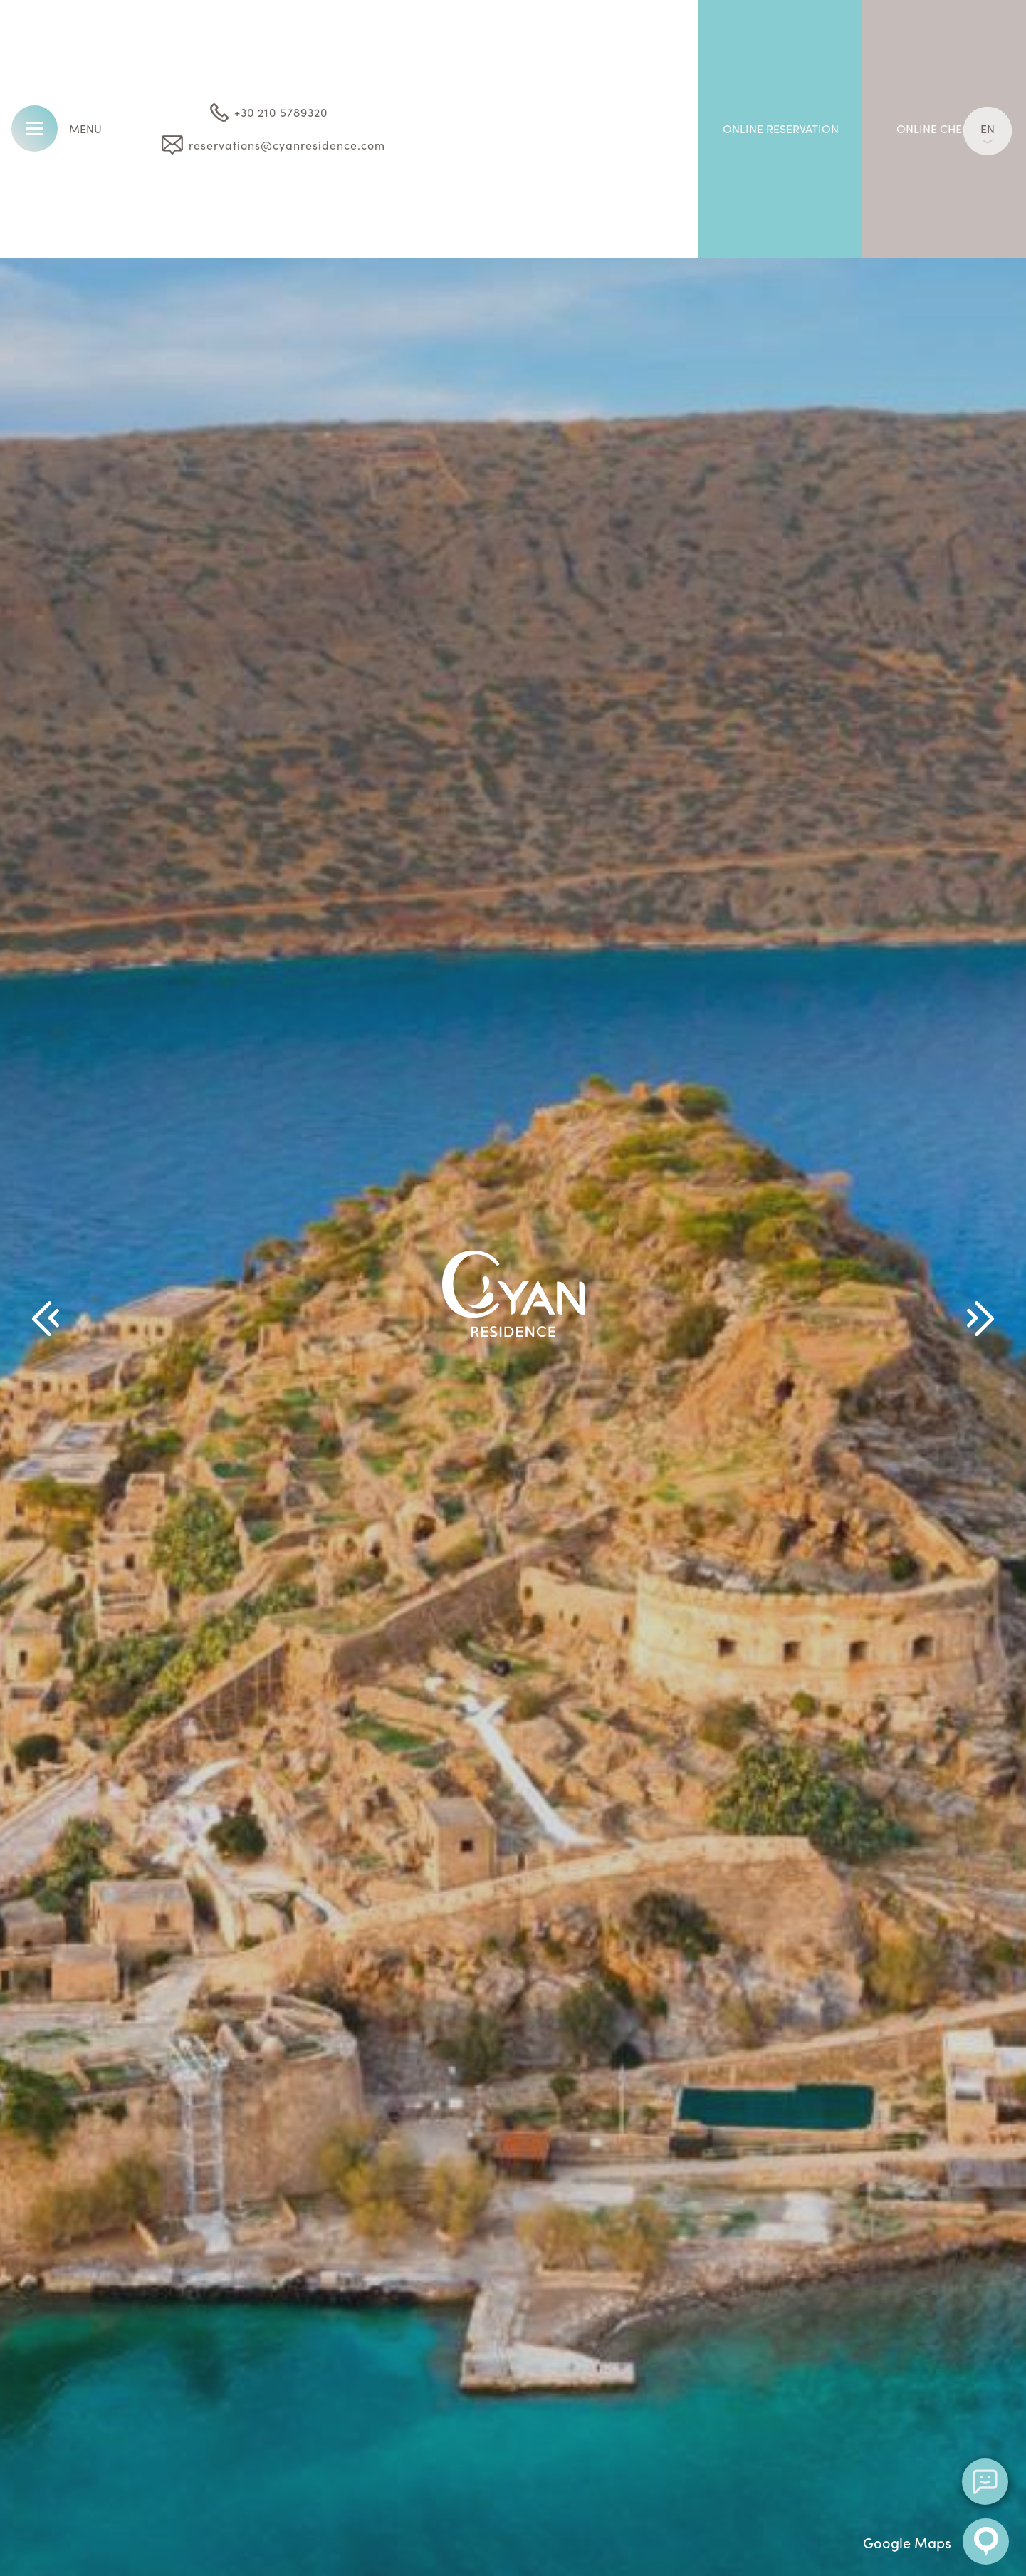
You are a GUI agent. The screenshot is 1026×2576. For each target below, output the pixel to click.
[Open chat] (985, 2481)
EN (987, 132)
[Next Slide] (980, 1318)
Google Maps (936, 2541)
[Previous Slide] (45, 1318)
